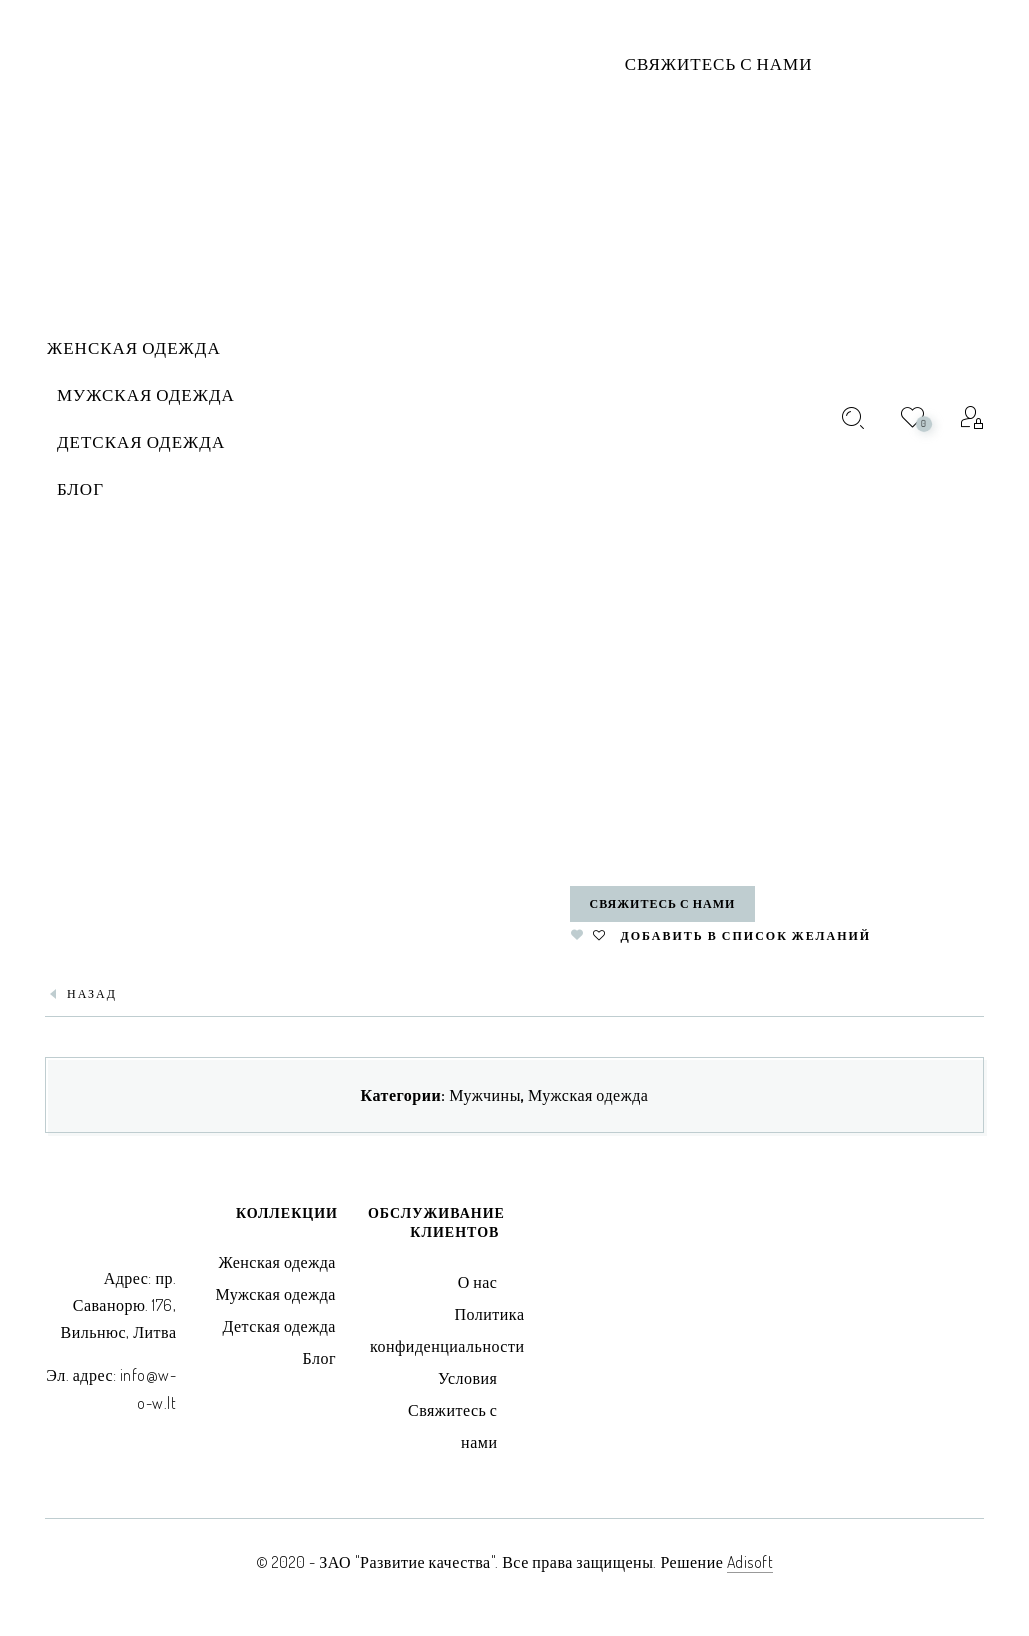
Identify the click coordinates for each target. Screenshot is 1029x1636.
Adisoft (750, 1562)
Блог (319, 1358)
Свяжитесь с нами (719, 63)
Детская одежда (279, 1326)
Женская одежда (277, 1262)
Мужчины (485, 1095)
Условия (467, 1378)
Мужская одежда (588, 1095)
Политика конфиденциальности (447, 1330)
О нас (478, 1282)
